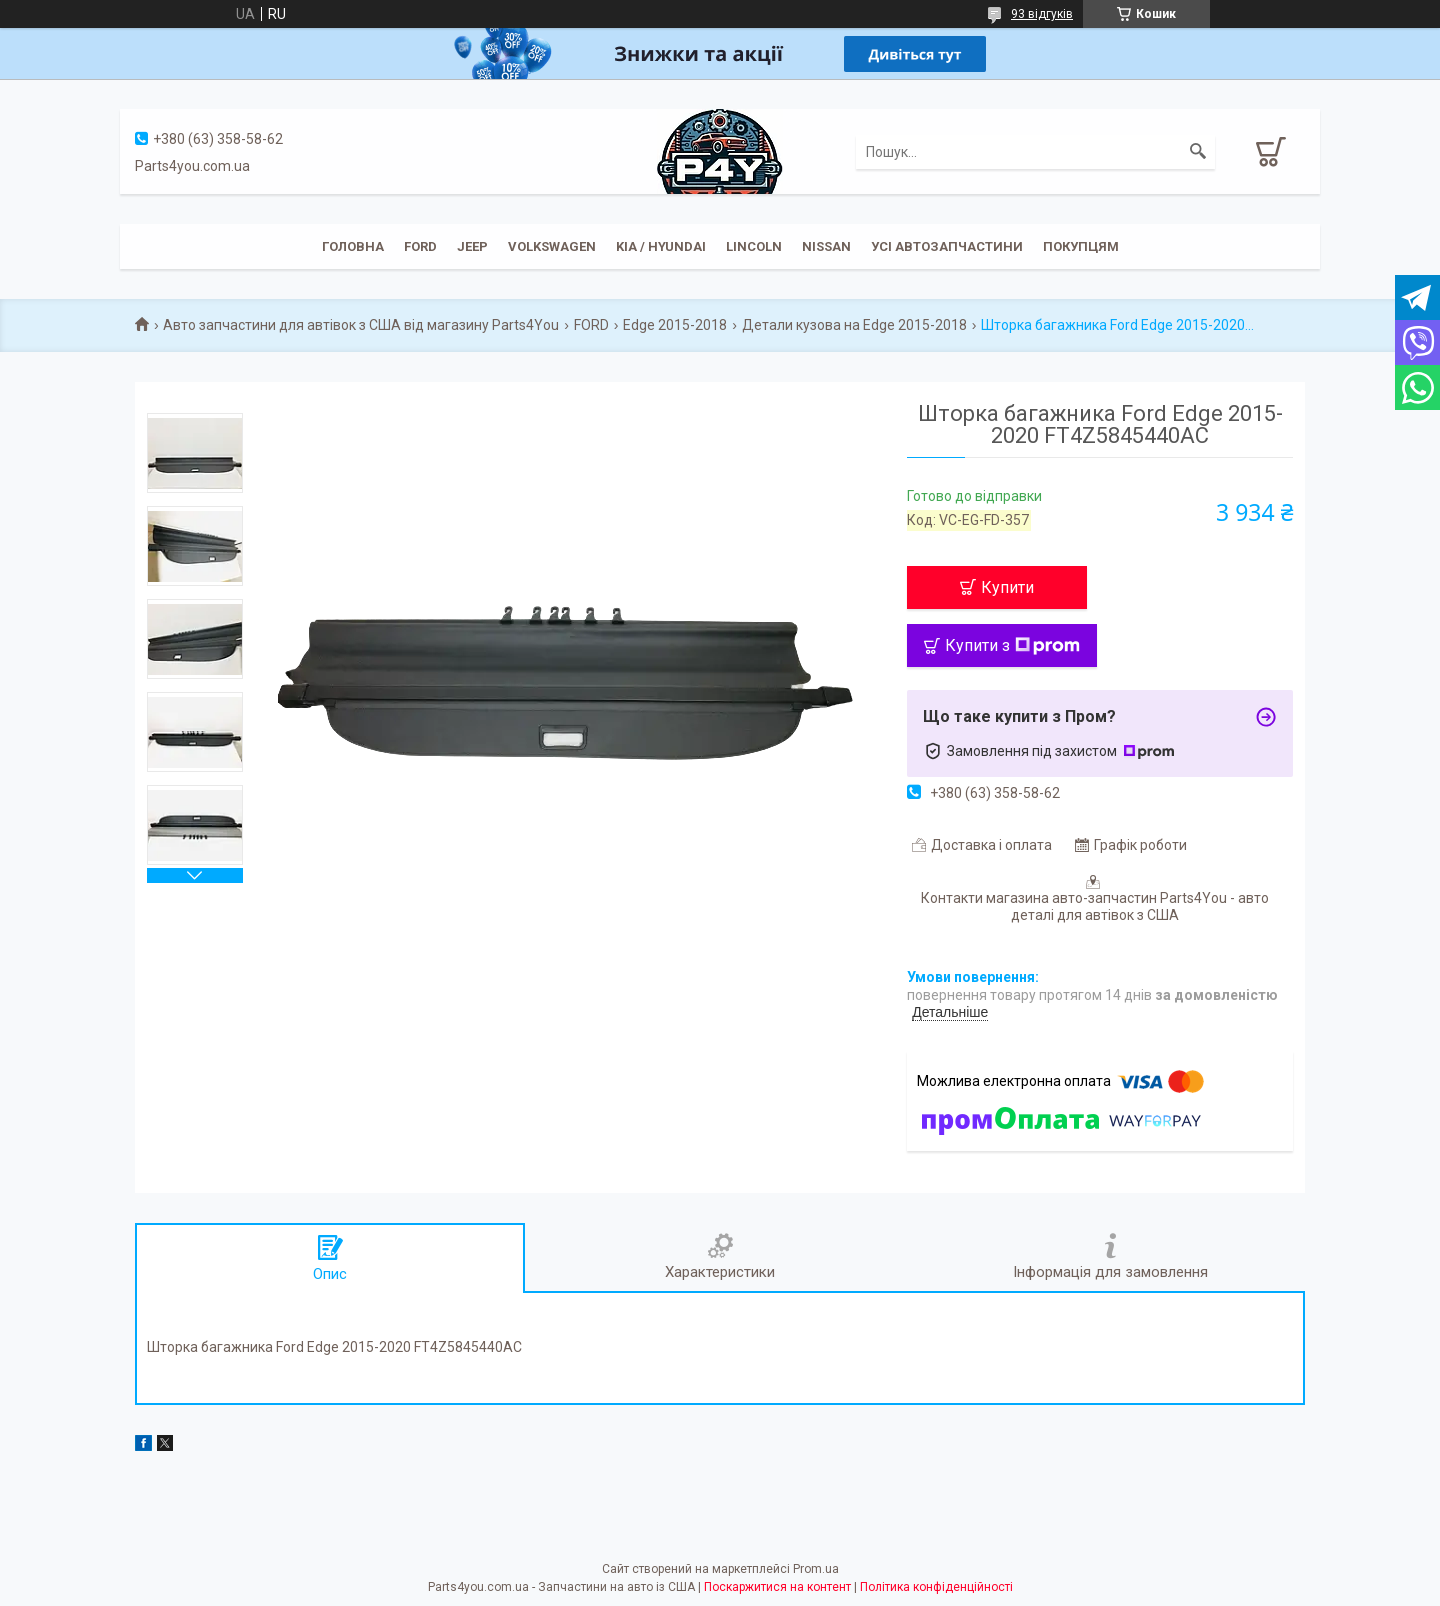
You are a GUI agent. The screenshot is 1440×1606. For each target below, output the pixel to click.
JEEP (472, 246)
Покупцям (1081, 246)
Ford (420, 246)
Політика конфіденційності (936, 1587)
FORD (591, 325)
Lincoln (754, 246)
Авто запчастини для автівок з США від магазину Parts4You (361, 325)
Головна (353, 246)
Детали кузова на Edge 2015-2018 (854, 325)
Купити (1007, 587)
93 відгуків (1042, 14)
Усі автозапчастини (947, 246)
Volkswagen (552, 246)
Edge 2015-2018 (675, 325)
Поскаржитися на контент (777, 1587)
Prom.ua (816, 1569)
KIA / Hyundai (661, 246)
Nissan (826, 246)
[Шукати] (1198, 152)
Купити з (1012, 645)
